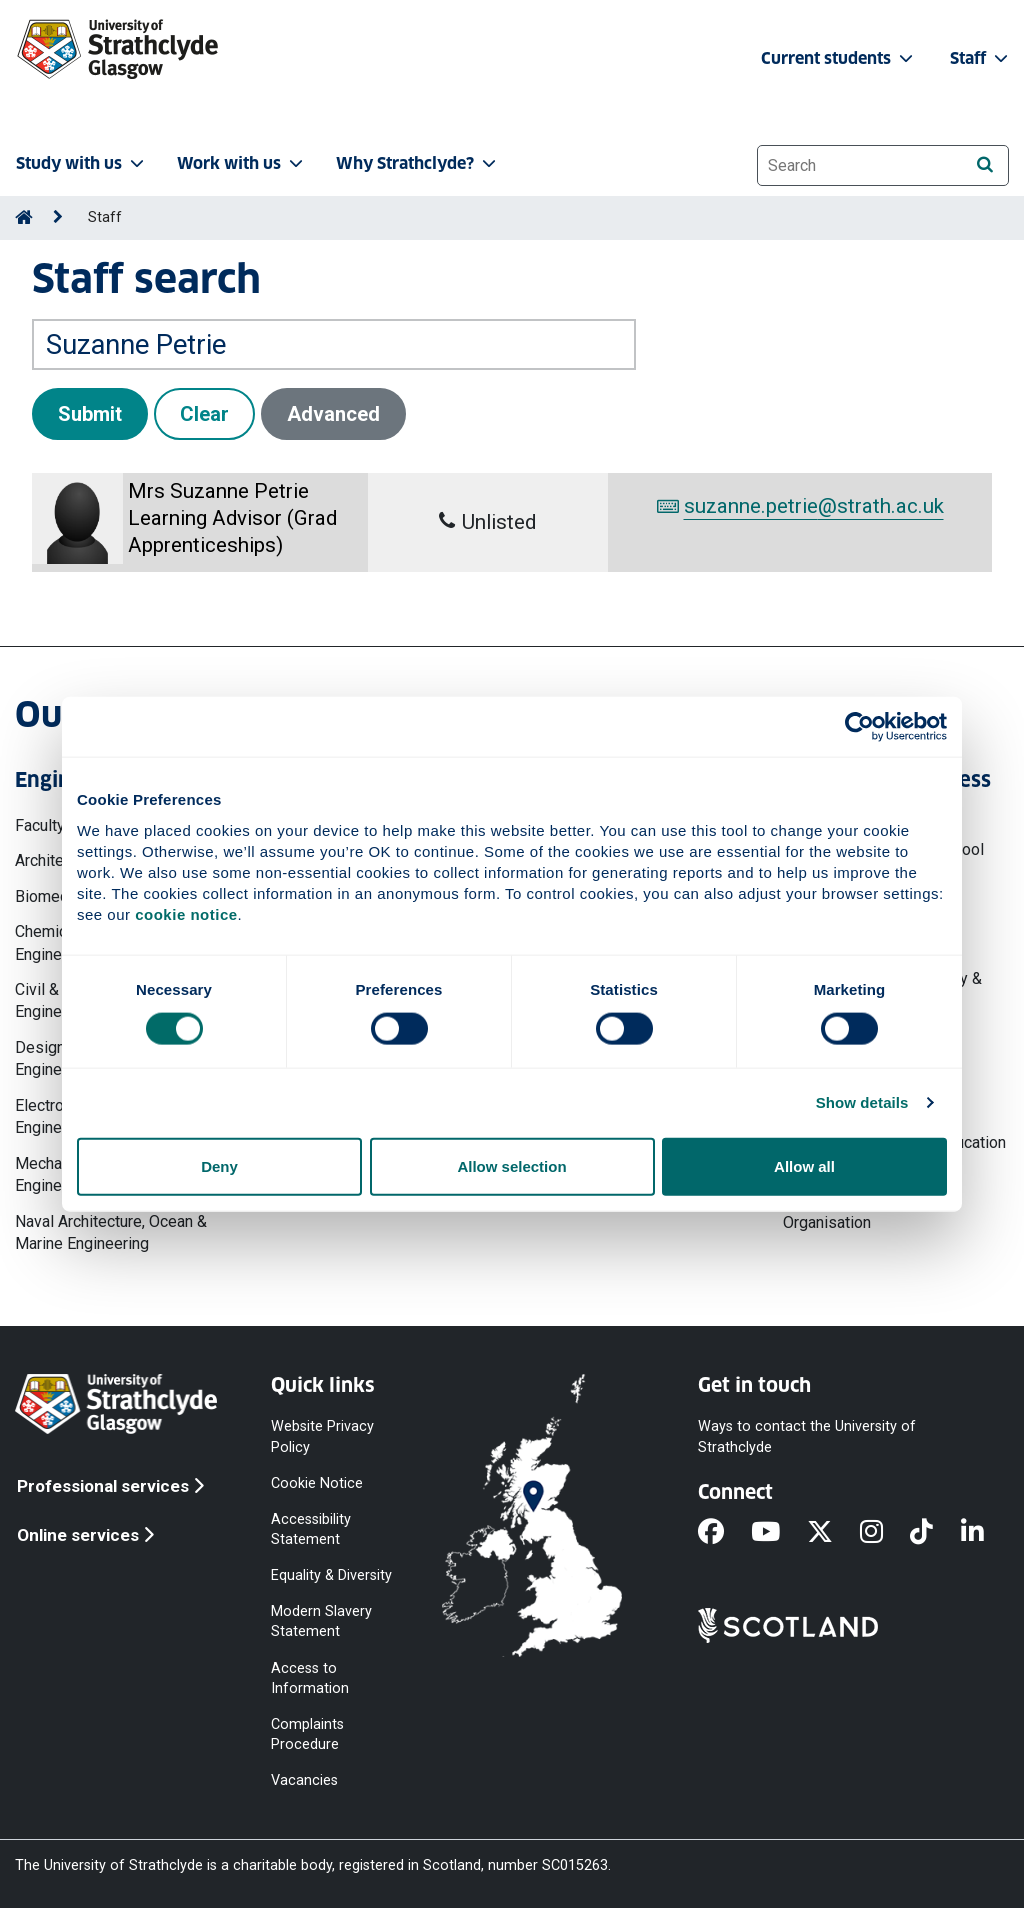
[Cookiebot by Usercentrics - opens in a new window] (859, 727)
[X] (833, 1534)
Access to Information (310, 1677)
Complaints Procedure (307, 1733)
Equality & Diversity (331, 1575)
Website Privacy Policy (322, 1436)
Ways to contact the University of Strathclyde (807, 1436)
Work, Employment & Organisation (855, 1211)
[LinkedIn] (986, 1534)
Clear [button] (204, 414)
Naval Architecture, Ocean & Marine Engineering (111, 1232)
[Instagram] (885, 1534)
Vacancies (304, 1780)
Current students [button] (839, 58)
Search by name (88, 306)
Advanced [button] (333, 414)
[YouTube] (779, 1534)
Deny (219, 1165)
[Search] (984, 164)
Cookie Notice (317, 1482)
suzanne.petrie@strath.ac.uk (800, 506)
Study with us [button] (82, 163)
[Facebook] (724, 1534)
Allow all (804, 1165)
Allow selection (511, 1165)
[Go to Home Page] (24, 217)
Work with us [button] (242, 163)
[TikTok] (935, 1534)
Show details (862, 1102)
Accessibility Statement (311, 1528)
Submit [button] (90, 414)
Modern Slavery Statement (321, 1621)
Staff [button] (981, 58)
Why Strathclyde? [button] (418, 163)
